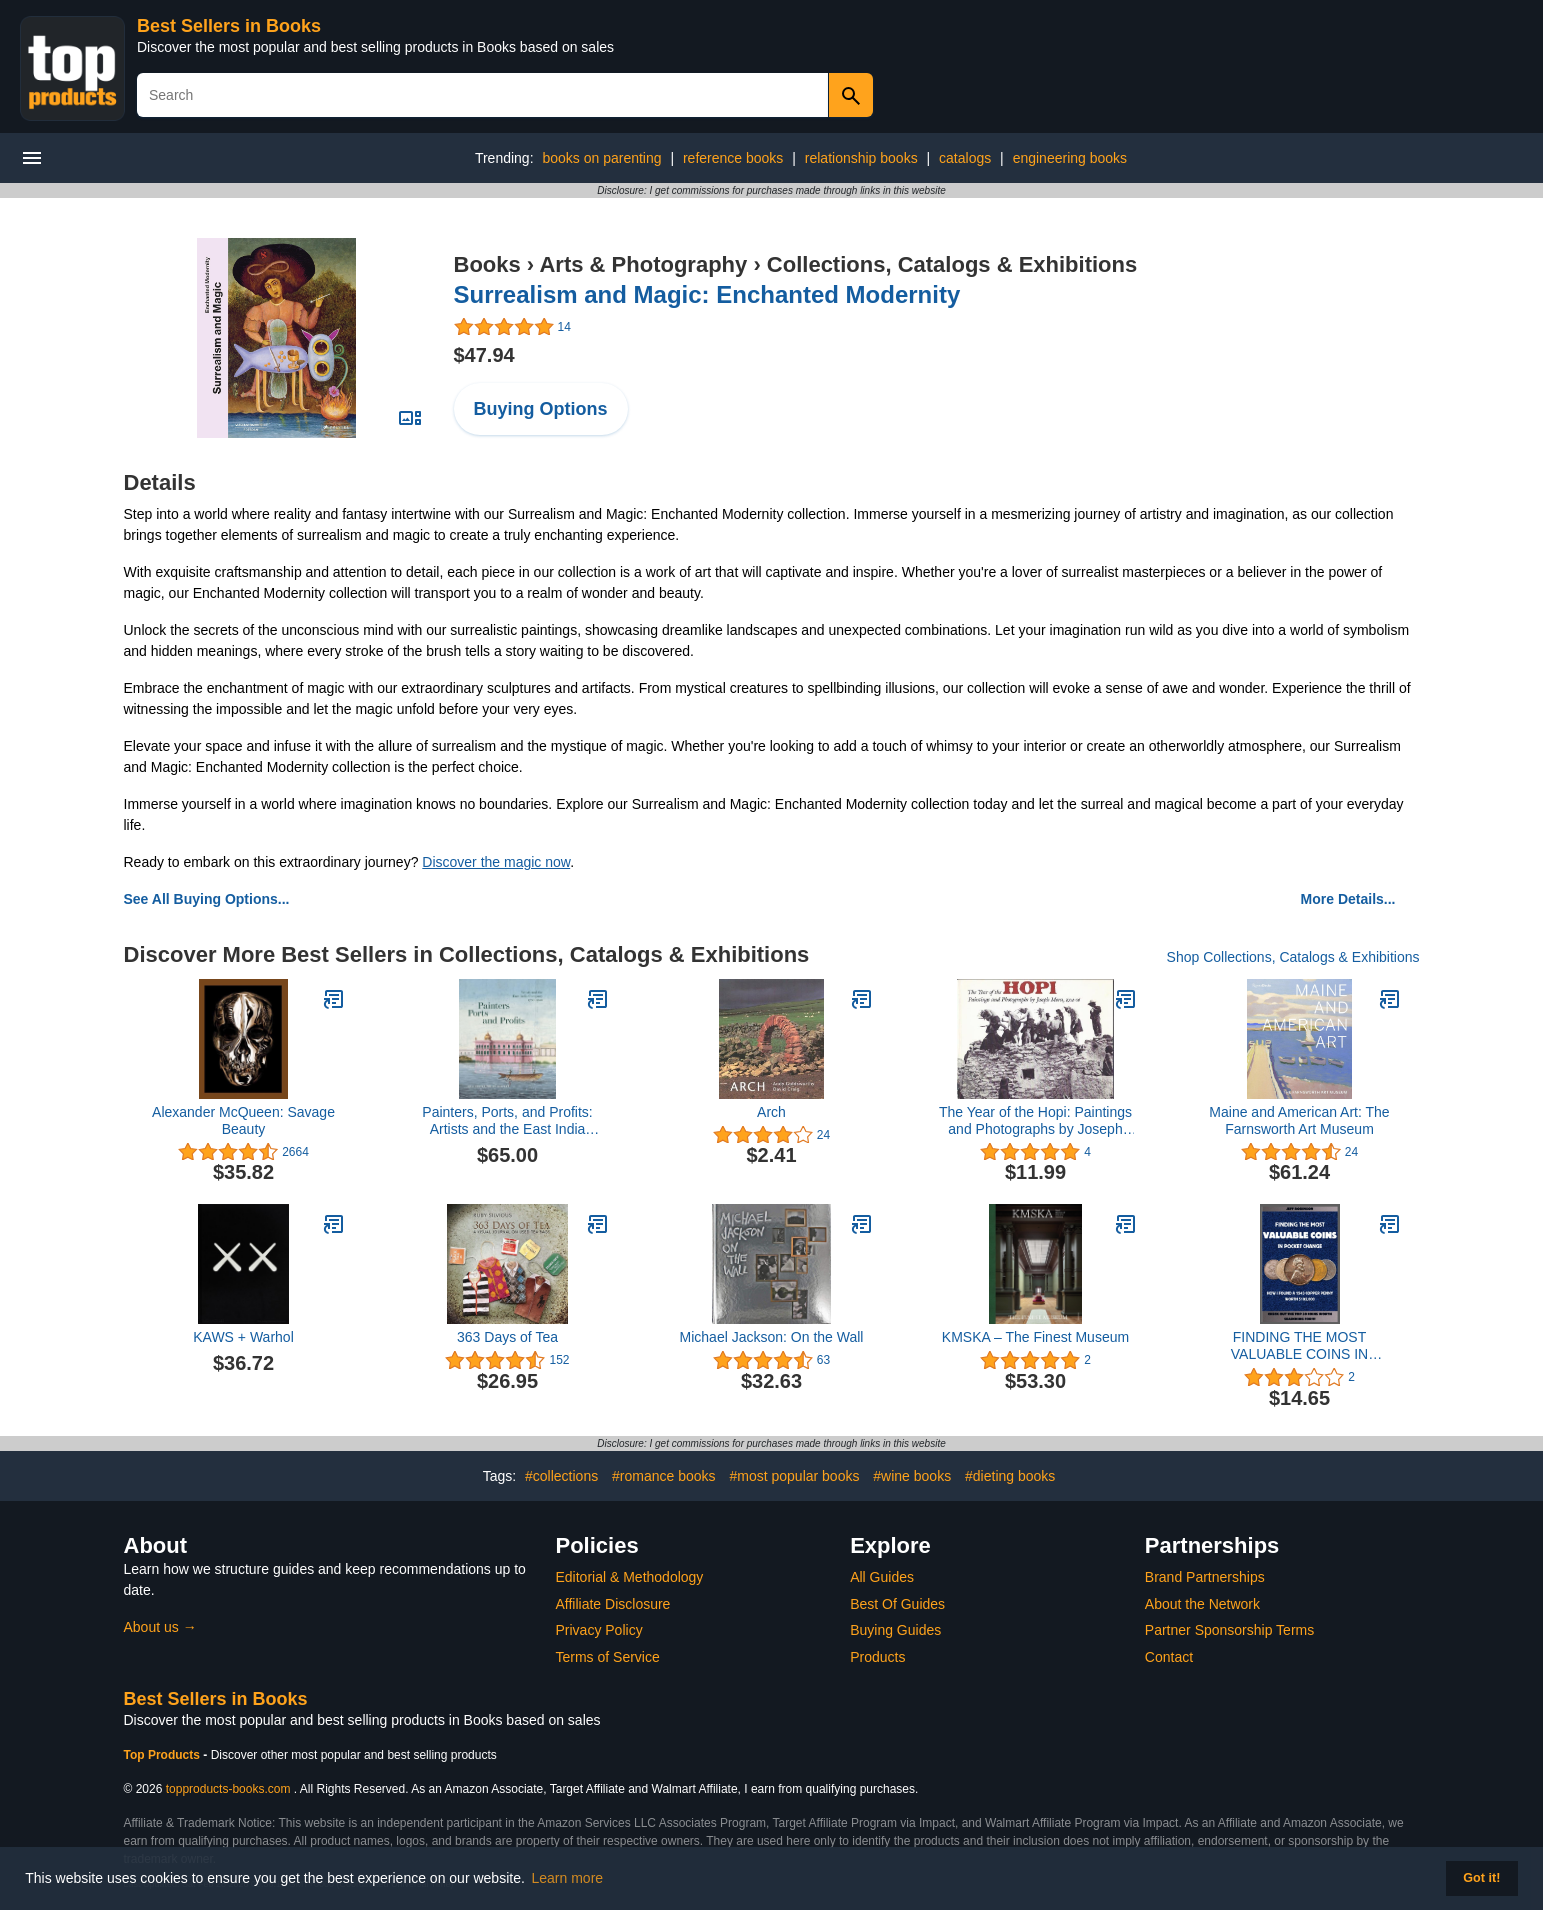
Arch (771, 1112)
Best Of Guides (897, 1604)
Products (877, 1657)
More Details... (1348, 899)
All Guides (882, 1577)
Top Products (164, 1755)
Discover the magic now (496, 862)
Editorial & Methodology (630, 1577)
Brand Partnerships (1205, 1577)
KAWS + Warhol (243, 1337)
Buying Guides (895, 1630)
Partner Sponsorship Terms (1229, 1630)
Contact (1169, 1657)
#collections (561, 1476)
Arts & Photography (643, 264)
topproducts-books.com (228, 1789)
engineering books (1070, 158)
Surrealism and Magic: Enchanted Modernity (707, 294)
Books (487, 264)
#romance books (664, 1476)
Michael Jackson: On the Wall (772, 1337)
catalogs (965, 158)
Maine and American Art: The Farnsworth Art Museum (1299, 1120)
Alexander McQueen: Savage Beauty (243, 1120)
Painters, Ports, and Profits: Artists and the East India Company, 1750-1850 (507, 1121)
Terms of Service (608, 1657)
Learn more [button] (568, 1878)
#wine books (912, 1476)
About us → (160, 1627)
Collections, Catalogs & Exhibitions (952, 264)
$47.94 (484, 355)
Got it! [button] (1481, 1878)
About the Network (1202, 1604)
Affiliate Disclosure (613, 1604)
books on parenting (601, 158)
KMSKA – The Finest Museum (1035, 1337)
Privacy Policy (599, 1630)
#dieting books (1010, 1476)
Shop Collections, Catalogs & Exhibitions (1293, 957)
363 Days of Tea (507, 1337)
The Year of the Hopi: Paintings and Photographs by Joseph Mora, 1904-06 (1035, 1121)
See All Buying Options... (207, 899)
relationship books (861, 158)
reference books (733, 158)
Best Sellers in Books (229, 26)
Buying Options (541, 409)
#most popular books (794, 1476)
